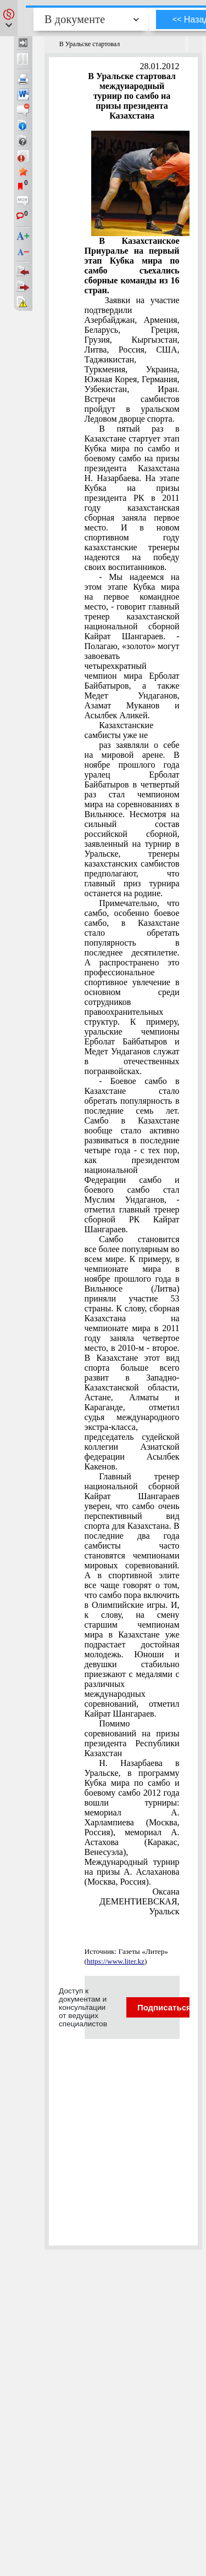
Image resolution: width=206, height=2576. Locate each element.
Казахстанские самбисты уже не (119, 730)
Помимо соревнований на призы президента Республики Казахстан (132, 1738)
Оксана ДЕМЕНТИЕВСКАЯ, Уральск (139, 1901)
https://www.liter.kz (115, 1961)
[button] (9, 18)
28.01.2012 (160, 66)
